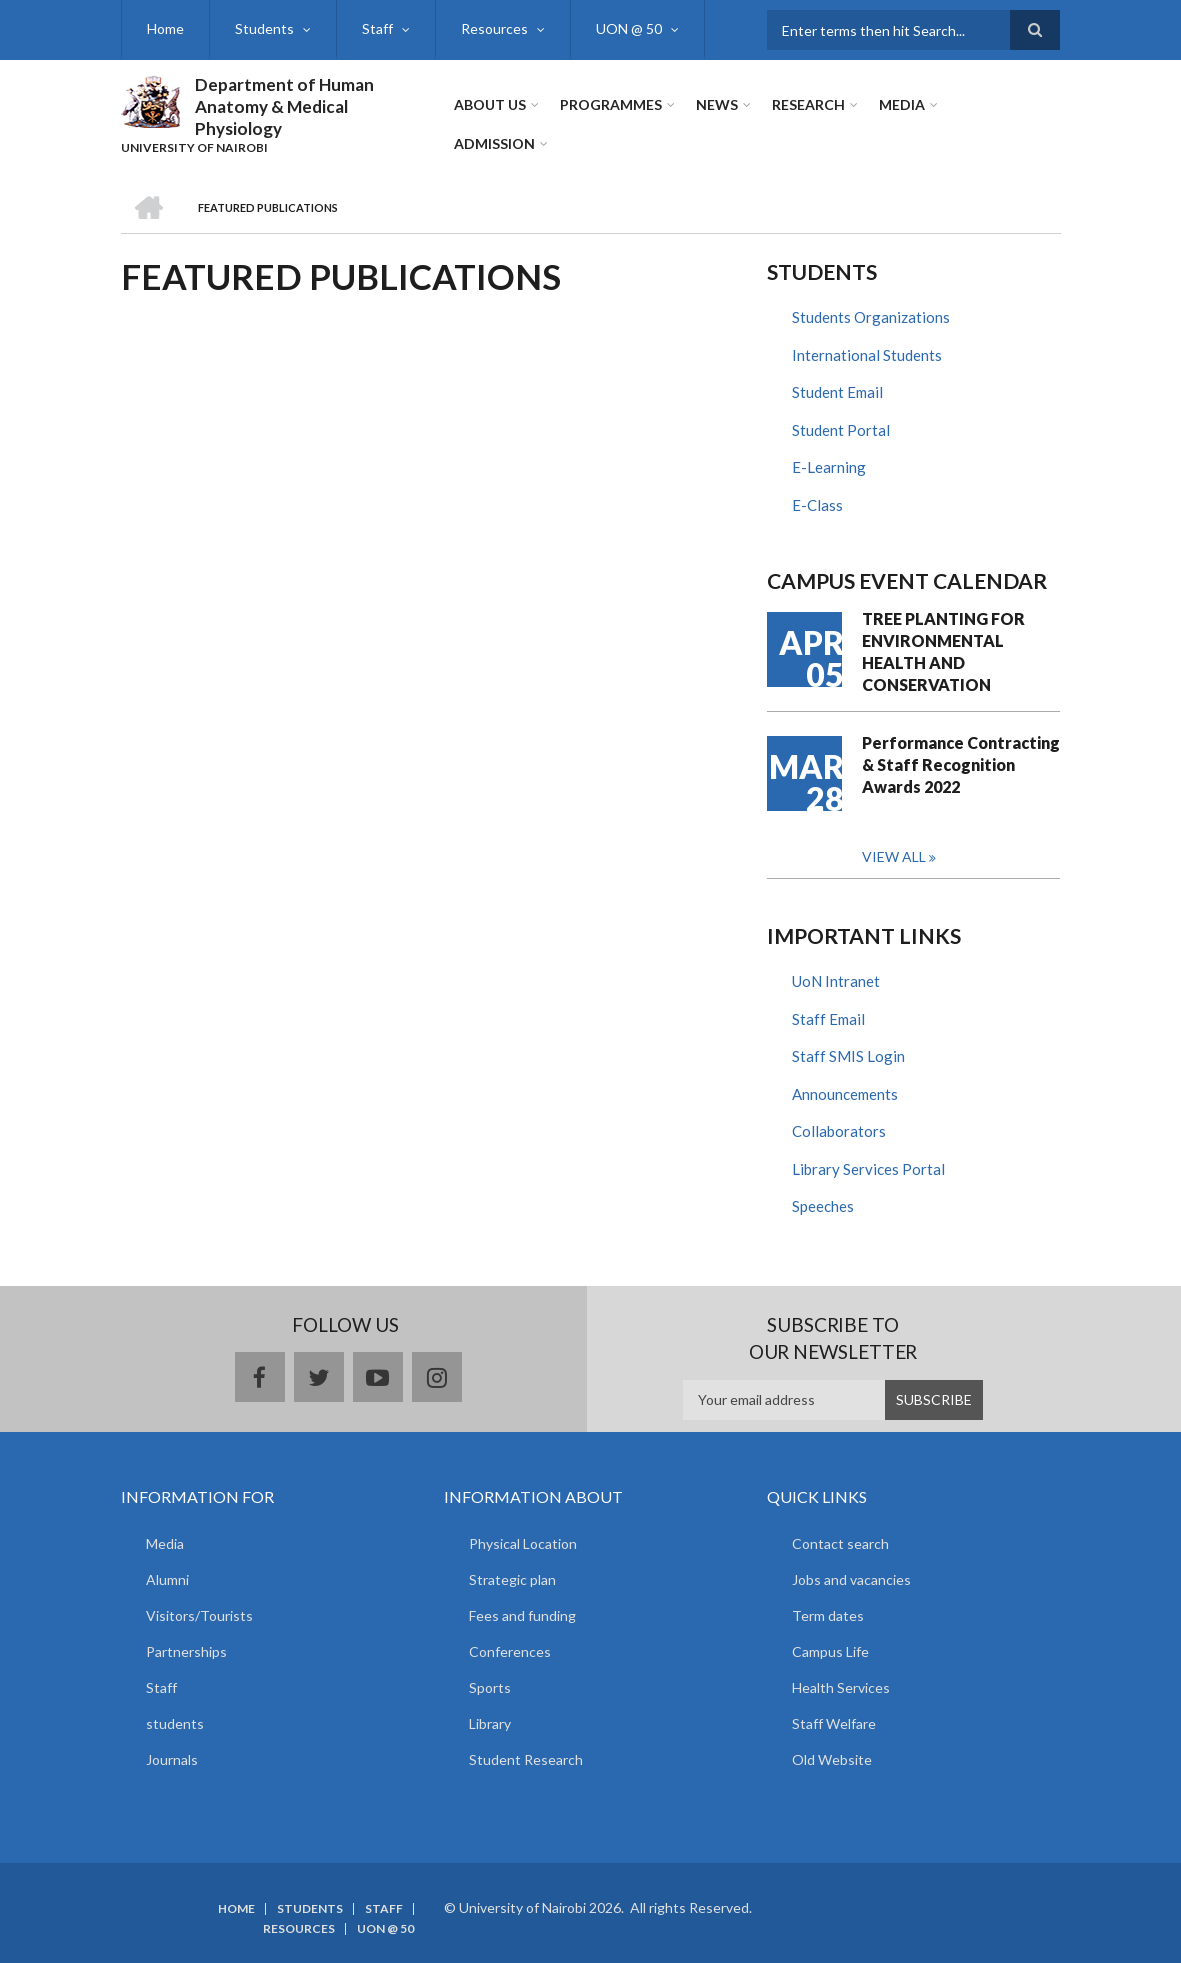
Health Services (841, 1687)
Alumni (167, 1579)
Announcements (845, 1094)
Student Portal (841, 430)
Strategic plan (512, 1579)
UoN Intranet (836, 981)
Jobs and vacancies (851, 1579)
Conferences (510, 1651)
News (717, 104)
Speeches (823, 1206)
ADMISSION (494, 143)
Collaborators (839, 1131)
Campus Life (830, 1651)
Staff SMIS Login (848, 1056)
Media (902, 104)
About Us (490, 104)
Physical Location (523, 1543)
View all (894, 856)
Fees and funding (522, 1615)
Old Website (832, 1759)
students (175, 1723)
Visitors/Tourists (199, 1615)
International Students (867, 355)
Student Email (837, 392)
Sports (490, 1687)
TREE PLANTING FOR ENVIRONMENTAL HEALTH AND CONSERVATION (943, 651)
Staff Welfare (834, 1723)
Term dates (828, 1615)
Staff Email (828, 1019)
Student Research (526, 1759)
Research (808, 104)
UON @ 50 (629, 28)
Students (264, 28)
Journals (172, 1759)
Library (490, 1723)
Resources (494, 28)
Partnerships (186, 1651)
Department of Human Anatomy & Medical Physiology (284, 106)
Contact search (840, 1543)
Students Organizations (871, 317)
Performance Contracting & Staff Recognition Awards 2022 (961, 764)
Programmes (611, 104)
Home (165, 28)
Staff (377, 28)
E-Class (817, 505)
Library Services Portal (868, 1169)
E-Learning (829, 467)
